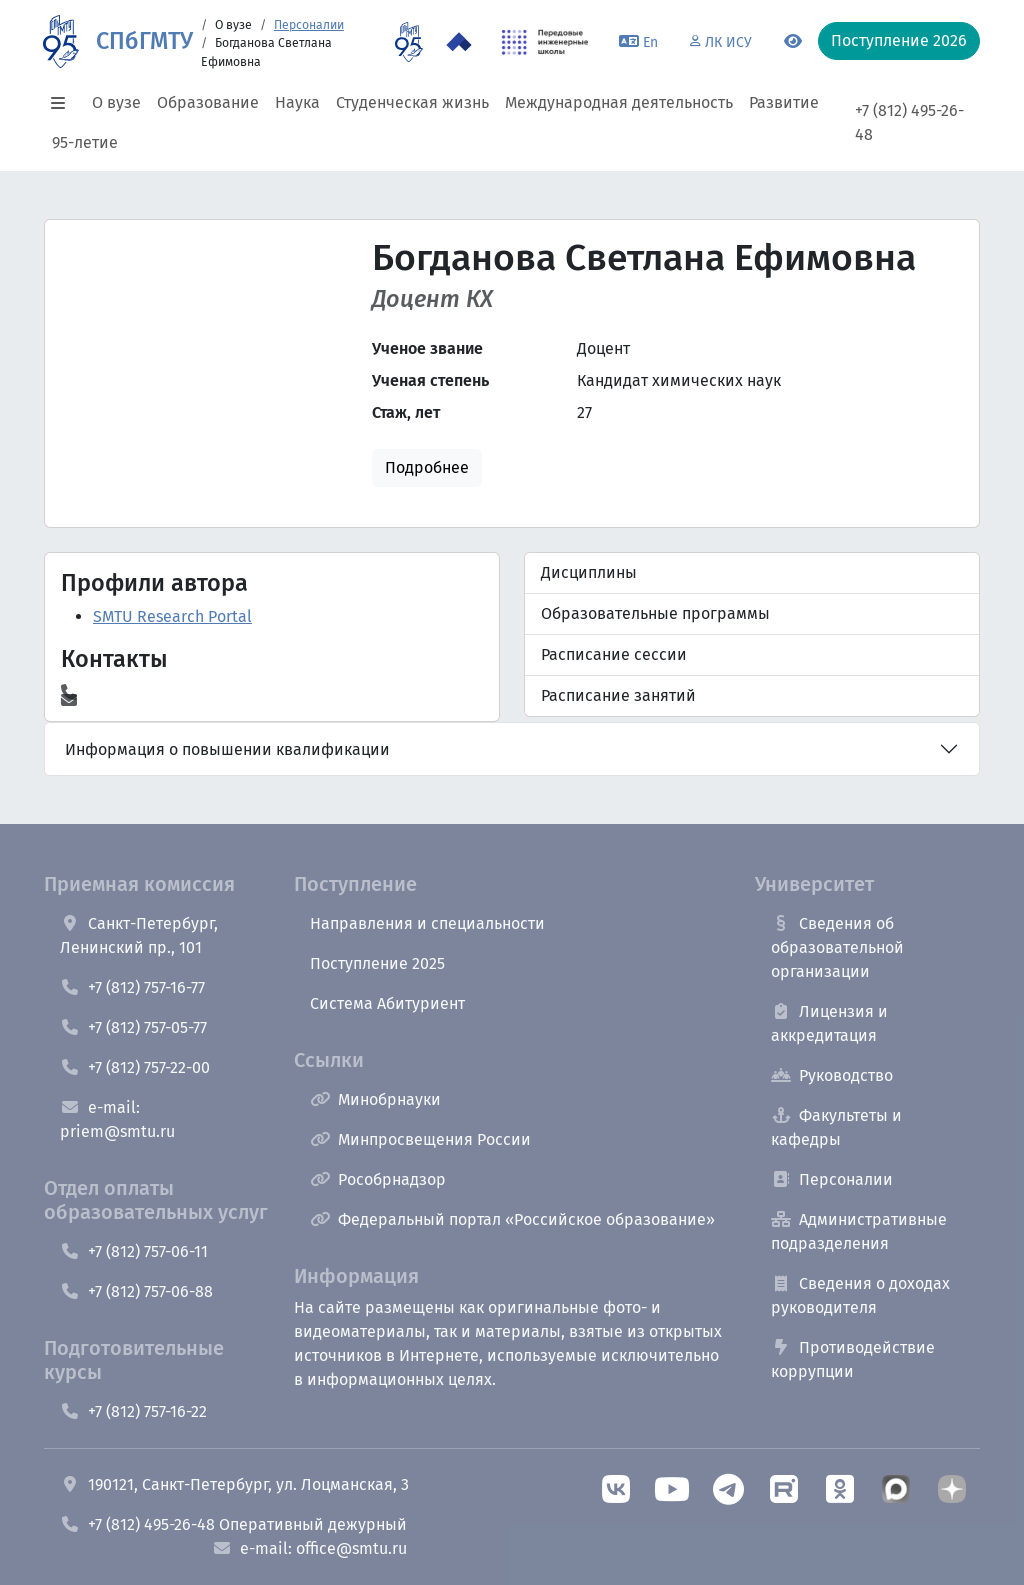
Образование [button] (208, 102)
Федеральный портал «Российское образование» (512, 1219)
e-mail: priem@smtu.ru (117, 1119)
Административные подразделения (859, 1231)
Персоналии (309, 25)
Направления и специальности (427, 923)
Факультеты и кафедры (836, 1127)
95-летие (85, 142)
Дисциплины (589, 572)
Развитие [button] (784, 102)
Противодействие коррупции (853, 1359)
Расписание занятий (618, 695)
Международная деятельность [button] (619, 102)
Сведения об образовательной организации (837, 947)
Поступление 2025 (377, 963)
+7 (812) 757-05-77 (133, 1027)
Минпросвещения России (420, 1139)
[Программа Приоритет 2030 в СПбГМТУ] (459, 42)
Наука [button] (297, 102)
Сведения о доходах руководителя (860, 1295)
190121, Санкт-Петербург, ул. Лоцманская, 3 (234, 1484)
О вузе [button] (116, 102)
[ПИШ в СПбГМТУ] (545, 42)
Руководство (832, 1075)
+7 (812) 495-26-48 (909, 122)
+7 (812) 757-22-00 (135, 1067)
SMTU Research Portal (172, 616)
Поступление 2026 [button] (899, 40)
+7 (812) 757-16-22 (133, 1411)
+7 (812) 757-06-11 (134, 1251)
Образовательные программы (655, 613)
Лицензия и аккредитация (829, 1023)
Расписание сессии (614, 654)
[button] (64, 103)
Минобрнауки (375, 1099)
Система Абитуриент (387, 1003)
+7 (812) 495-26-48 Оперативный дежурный (233, 1524)
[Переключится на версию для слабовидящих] (793, 42)
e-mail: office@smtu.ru (309, 1548)
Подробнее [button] (427, 467)
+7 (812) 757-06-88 (136, 1291)
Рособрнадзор (378, 1179)
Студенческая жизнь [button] (412, 102)
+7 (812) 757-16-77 (132, 987)
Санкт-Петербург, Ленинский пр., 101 (139, 935)
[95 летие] (408, 42)
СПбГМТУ (144, 41)
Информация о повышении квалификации (227, 749)
